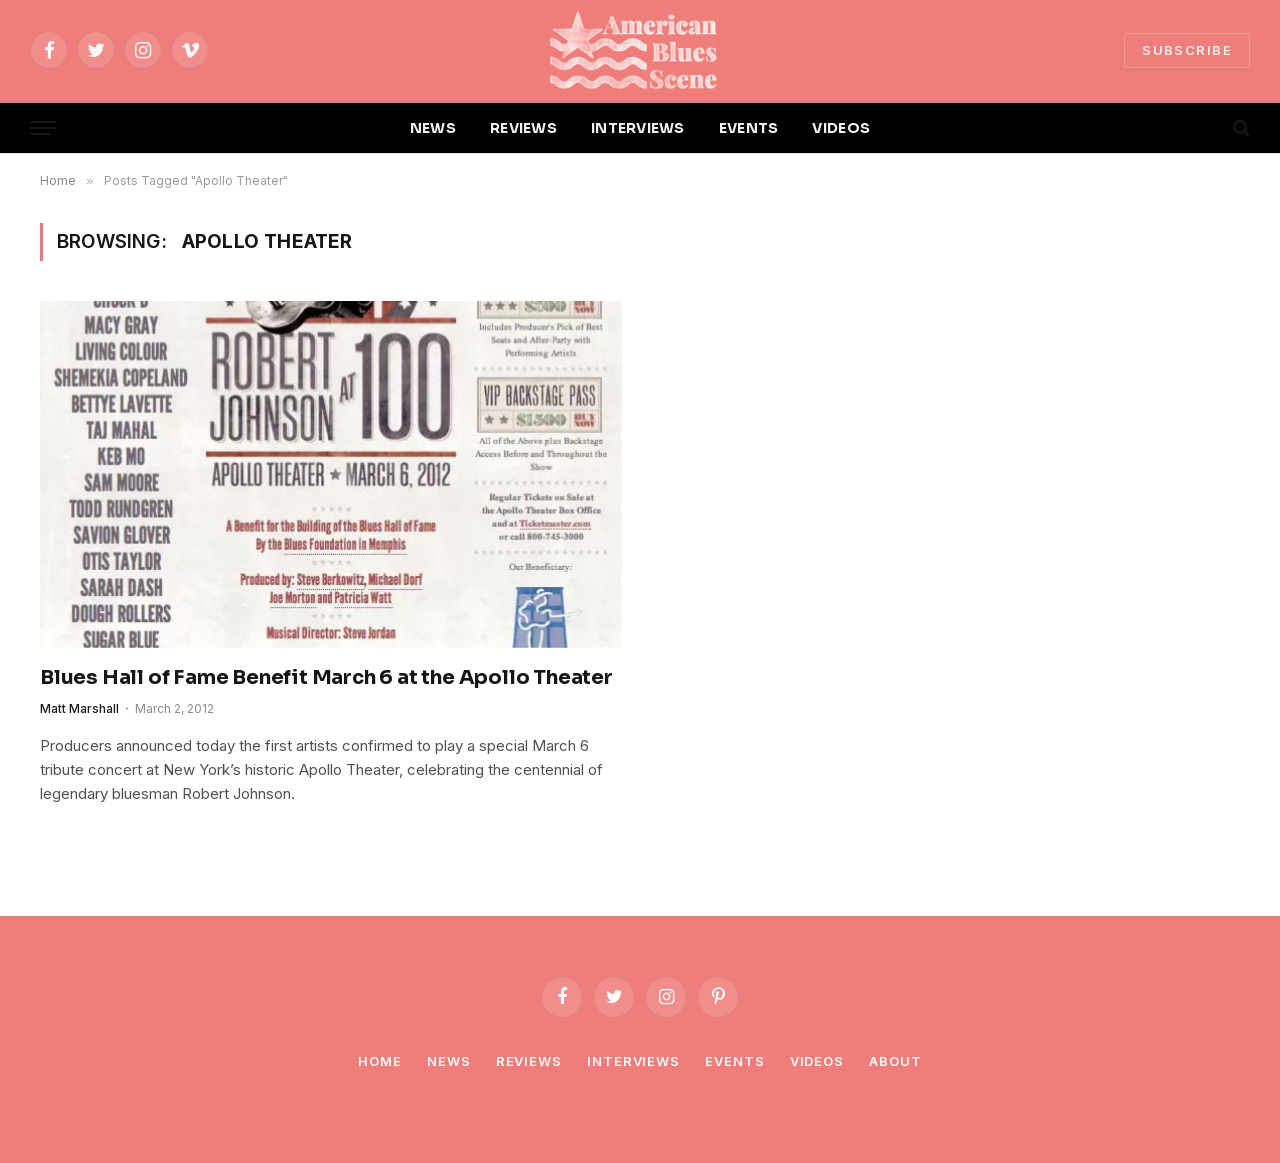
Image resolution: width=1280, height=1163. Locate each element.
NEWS (433, 128)
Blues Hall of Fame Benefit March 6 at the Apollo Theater (326, 677)
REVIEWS (523, 128)
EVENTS (749, 128)
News (449, 1061)
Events (734, 1061)
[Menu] (43, 128)
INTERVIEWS (638, 128)
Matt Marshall (79, 708)
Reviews (529, 1061)
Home (380, 1061)
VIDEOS (841, 128)
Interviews (633, 1061)
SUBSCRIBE (1187, 50)
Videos (817, 1061)
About (895, 1061)
